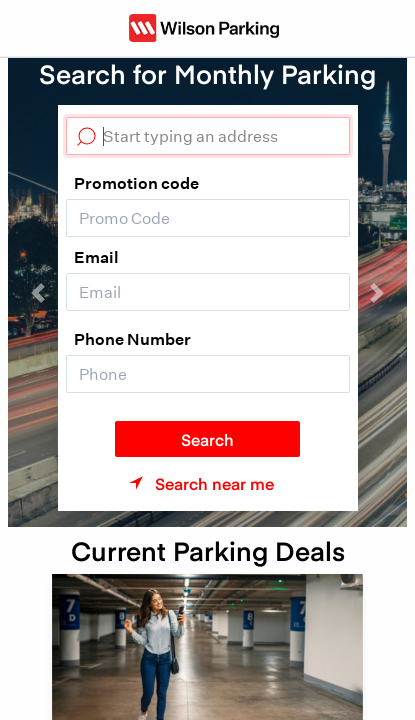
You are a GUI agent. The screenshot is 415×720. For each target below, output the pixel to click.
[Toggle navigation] (44, 28)
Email (96, 257)
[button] (38, 292)
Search (207, 439)
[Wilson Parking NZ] (204, 28)
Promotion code (136, 183)
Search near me (214, 483)
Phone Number (132, 339)
